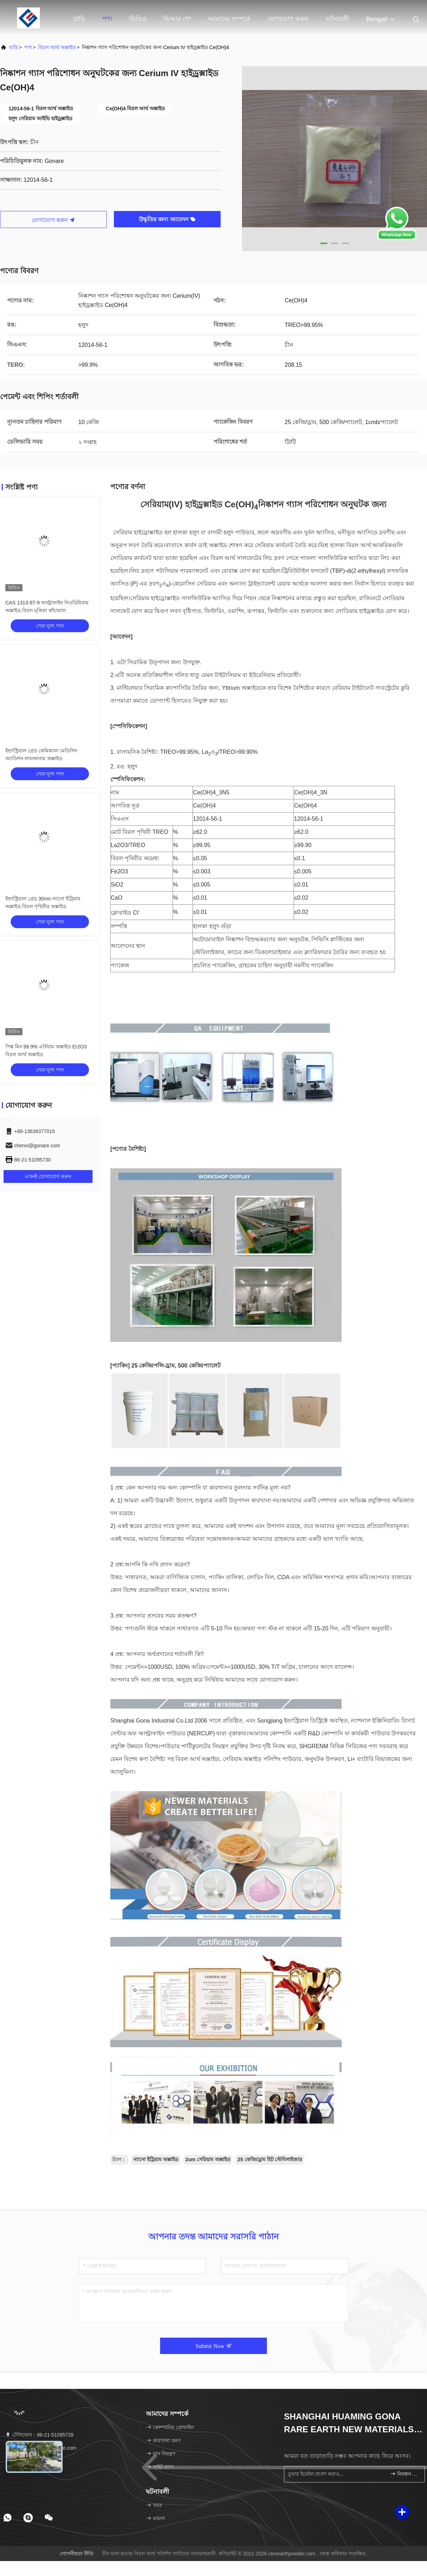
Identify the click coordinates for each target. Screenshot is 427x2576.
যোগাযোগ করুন (288, 18)
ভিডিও (138, 18)
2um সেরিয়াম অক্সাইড (208, 2159)
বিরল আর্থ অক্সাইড (57, 47)
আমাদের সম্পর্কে (229, 18)
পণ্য (107, 18)
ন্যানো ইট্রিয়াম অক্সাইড (155, 2159)
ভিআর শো (177, 18)
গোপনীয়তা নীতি (77, 2553)
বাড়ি (79, 18)
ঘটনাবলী (337, 18)
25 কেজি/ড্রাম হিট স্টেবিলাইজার (269, 2159)
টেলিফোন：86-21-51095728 (39, 2435)
